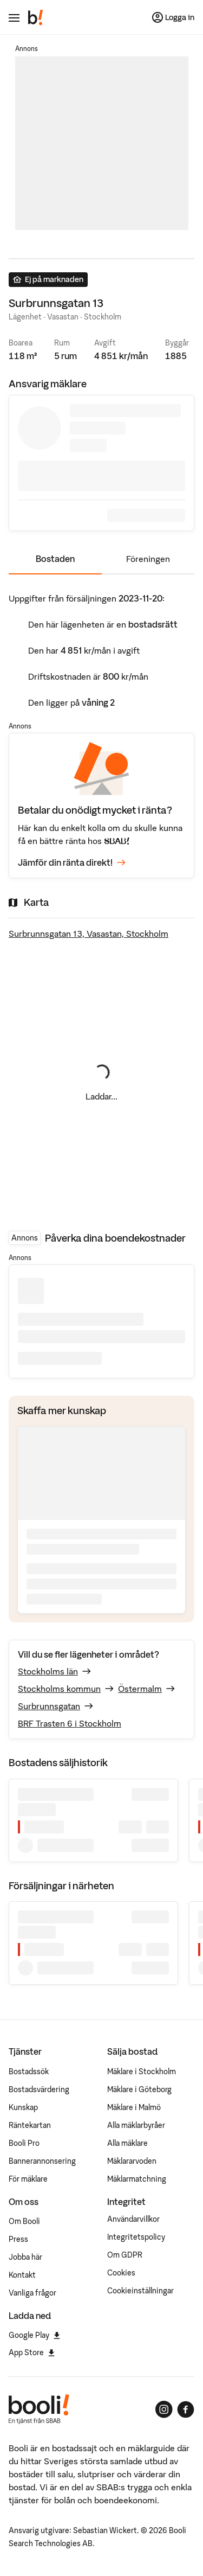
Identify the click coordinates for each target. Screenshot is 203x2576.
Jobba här (25, 2257)
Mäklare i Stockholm (141, 2071)
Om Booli (24, 2221)
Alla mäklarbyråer (136, 2125)
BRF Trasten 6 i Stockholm (69, 1723)
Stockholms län (48, 1671)
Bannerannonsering (42, 2161)
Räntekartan (30, 2125)
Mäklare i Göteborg (139, 2089)
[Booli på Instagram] (164, 2409)
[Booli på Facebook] (185, 2409)
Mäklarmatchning (136, 2179)
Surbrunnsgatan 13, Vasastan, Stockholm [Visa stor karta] (88, 933)
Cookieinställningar (140, 2291)
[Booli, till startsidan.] (35, 17)
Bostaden (55, 558)
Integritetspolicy (136, 2237)
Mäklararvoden (131, 2161)
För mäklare (28, 2179)
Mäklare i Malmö (134, 2107)
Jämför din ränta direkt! (72, 863)
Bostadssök (29, 2071)
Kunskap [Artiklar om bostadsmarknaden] (23, 2107)
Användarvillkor (133, 2219)
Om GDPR (124, 2255)
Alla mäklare (127, 2143)
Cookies (121, 2273)
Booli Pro (24, 2143)
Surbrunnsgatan (49, 1706)
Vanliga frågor (32, 2293)
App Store (32, 2352)
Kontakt (22, 2275)
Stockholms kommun (59, 1688)
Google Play (34, 2335)
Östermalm (140, 1688)
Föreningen (148, 558)
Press (18, 2239)
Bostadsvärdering (39, 2089)
